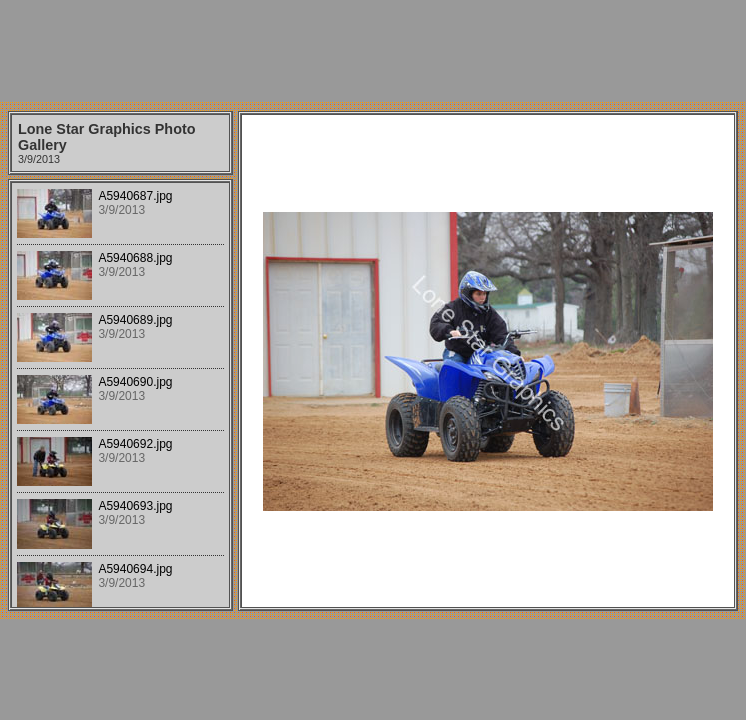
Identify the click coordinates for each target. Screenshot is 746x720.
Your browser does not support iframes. (120, 395)
